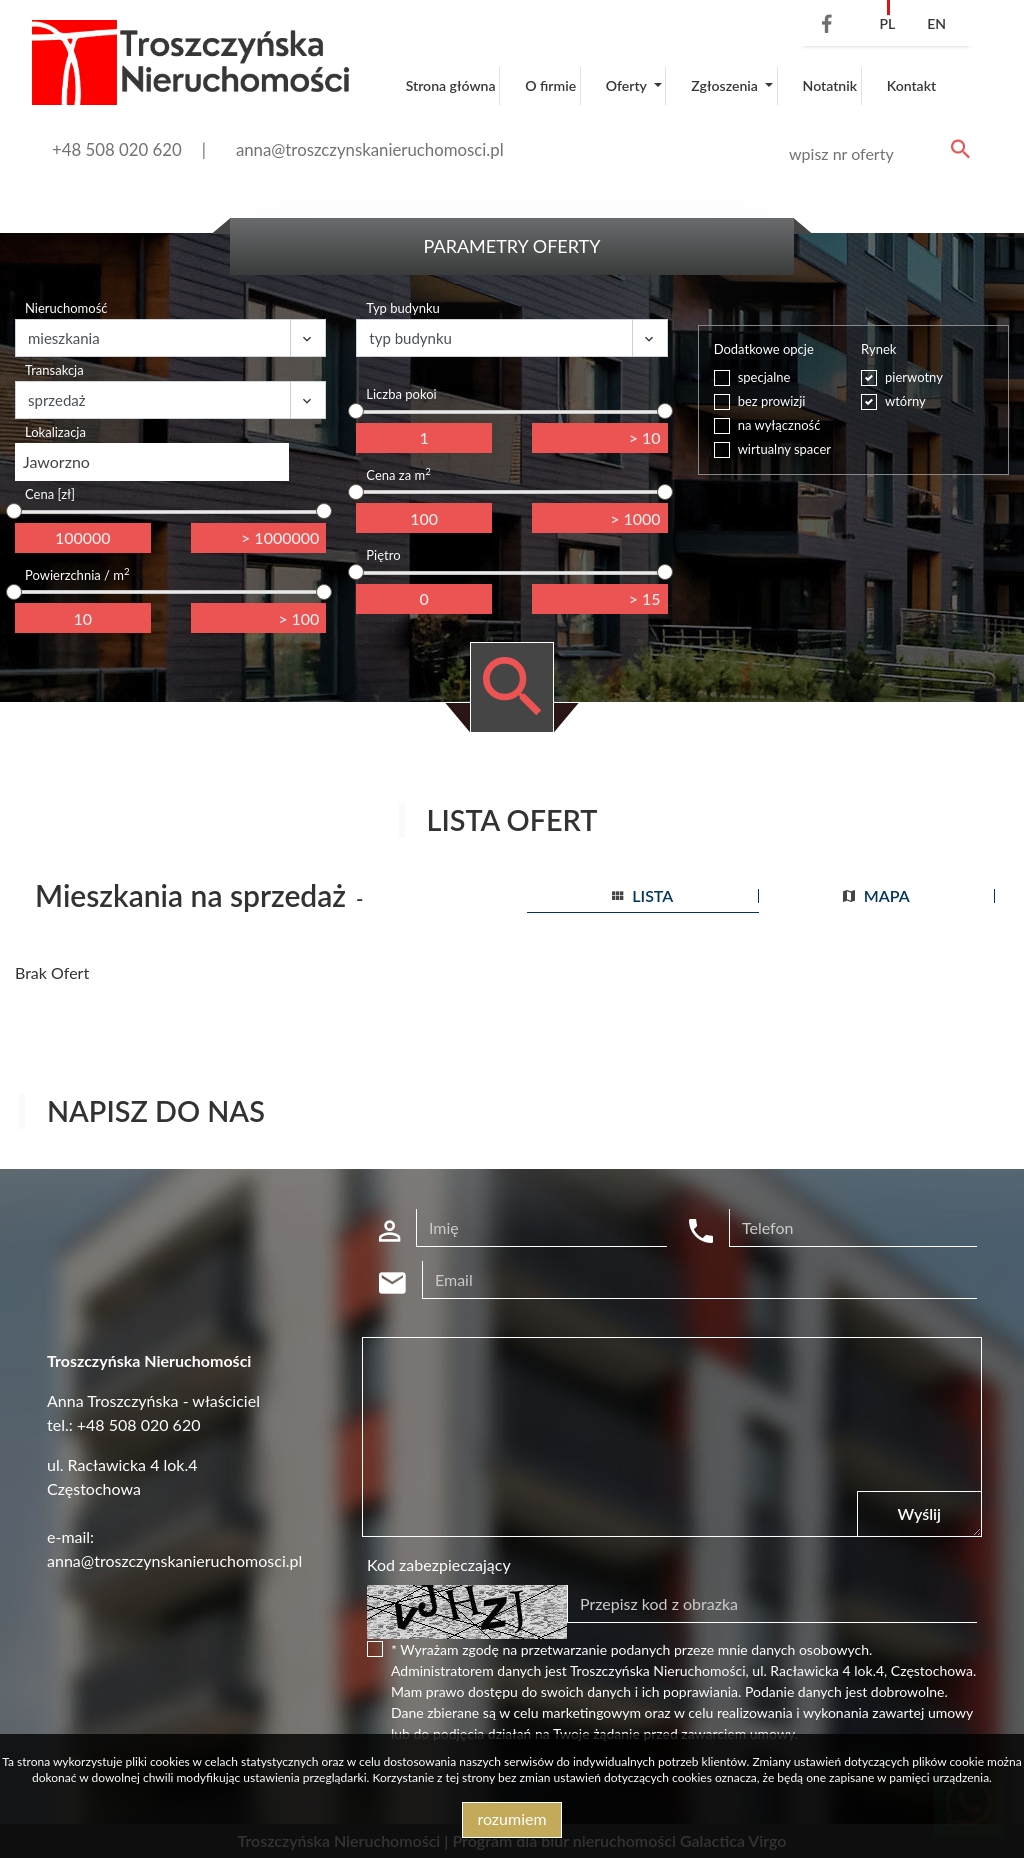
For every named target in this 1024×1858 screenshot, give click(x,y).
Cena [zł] (50, 494)
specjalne (764, 377)
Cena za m (398, 474)
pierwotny (914, 377)
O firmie (550, 85)
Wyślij (919, 1513)
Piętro (383, 555)
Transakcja (54, 370)
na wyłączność (779, 425)
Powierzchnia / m (77, 574)
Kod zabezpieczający (439, 1564)
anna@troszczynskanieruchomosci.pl (370, 149)
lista (642, 895)
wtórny (905, 401)
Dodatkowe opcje (764, 349)
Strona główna (451, 85)
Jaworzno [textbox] (56, 461)
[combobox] (152, 462)
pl (887, 23)
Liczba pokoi (401, 394)
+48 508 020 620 (117, 149)
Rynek (878, 349)
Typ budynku (402, 308)
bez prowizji (772, 401)
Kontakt (912, 85)
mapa (876, 895)
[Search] (876, 154)
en (936, 23)
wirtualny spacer (784, 449)
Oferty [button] (628, 85)
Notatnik (830, 85)
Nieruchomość (66, 308)
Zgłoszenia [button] (726, 85)
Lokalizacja (55, 432)
